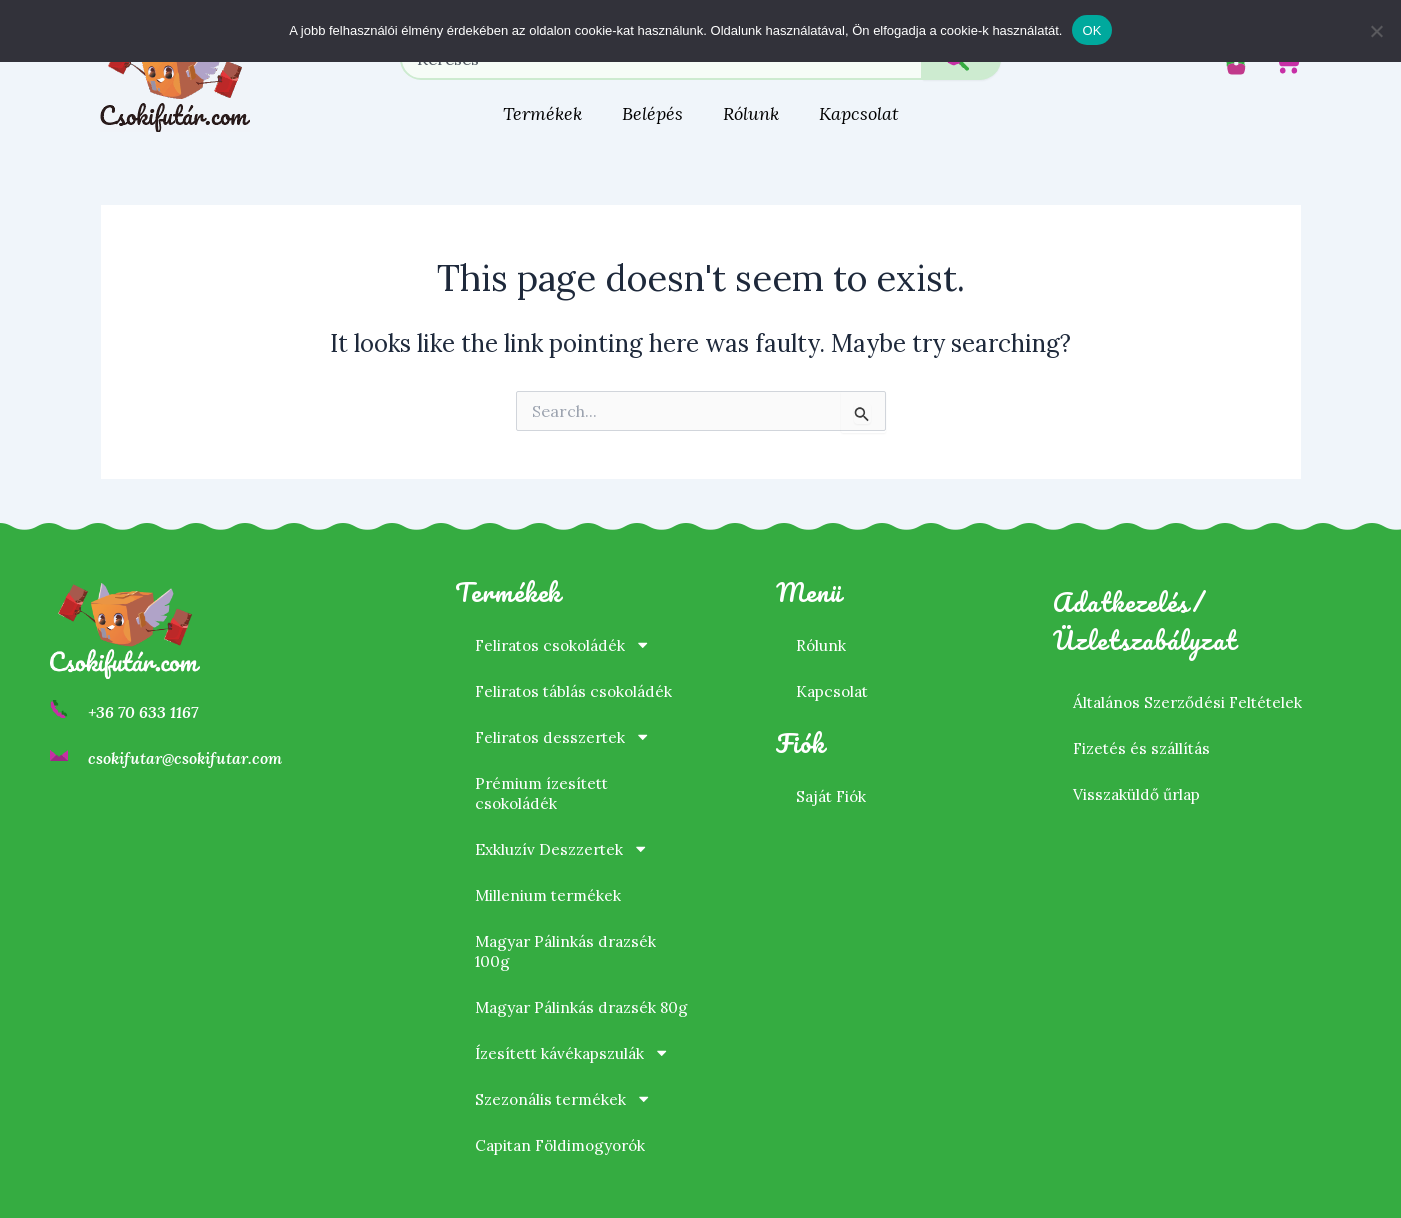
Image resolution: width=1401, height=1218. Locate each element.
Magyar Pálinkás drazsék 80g (570, 997)
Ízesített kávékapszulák (577, 1053)
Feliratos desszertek (567, 717)
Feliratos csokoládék (567, 625)
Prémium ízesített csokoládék (545, 773)
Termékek (542, 113)
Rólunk (751, 113)
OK (1091, 30)
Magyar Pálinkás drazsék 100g (570, 931)
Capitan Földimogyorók (565, 1145)
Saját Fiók (833, 776)
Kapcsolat (859, 113)
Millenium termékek (550, 875)
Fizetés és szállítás (1145, 728)
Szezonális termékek (567, 1099)
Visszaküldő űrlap (1139, 774)
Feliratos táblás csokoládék (579, 671)
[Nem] (1376, 31)
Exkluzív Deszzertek (564, 829)
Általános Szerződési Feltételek (1192, 682)
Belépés (652, 113)
